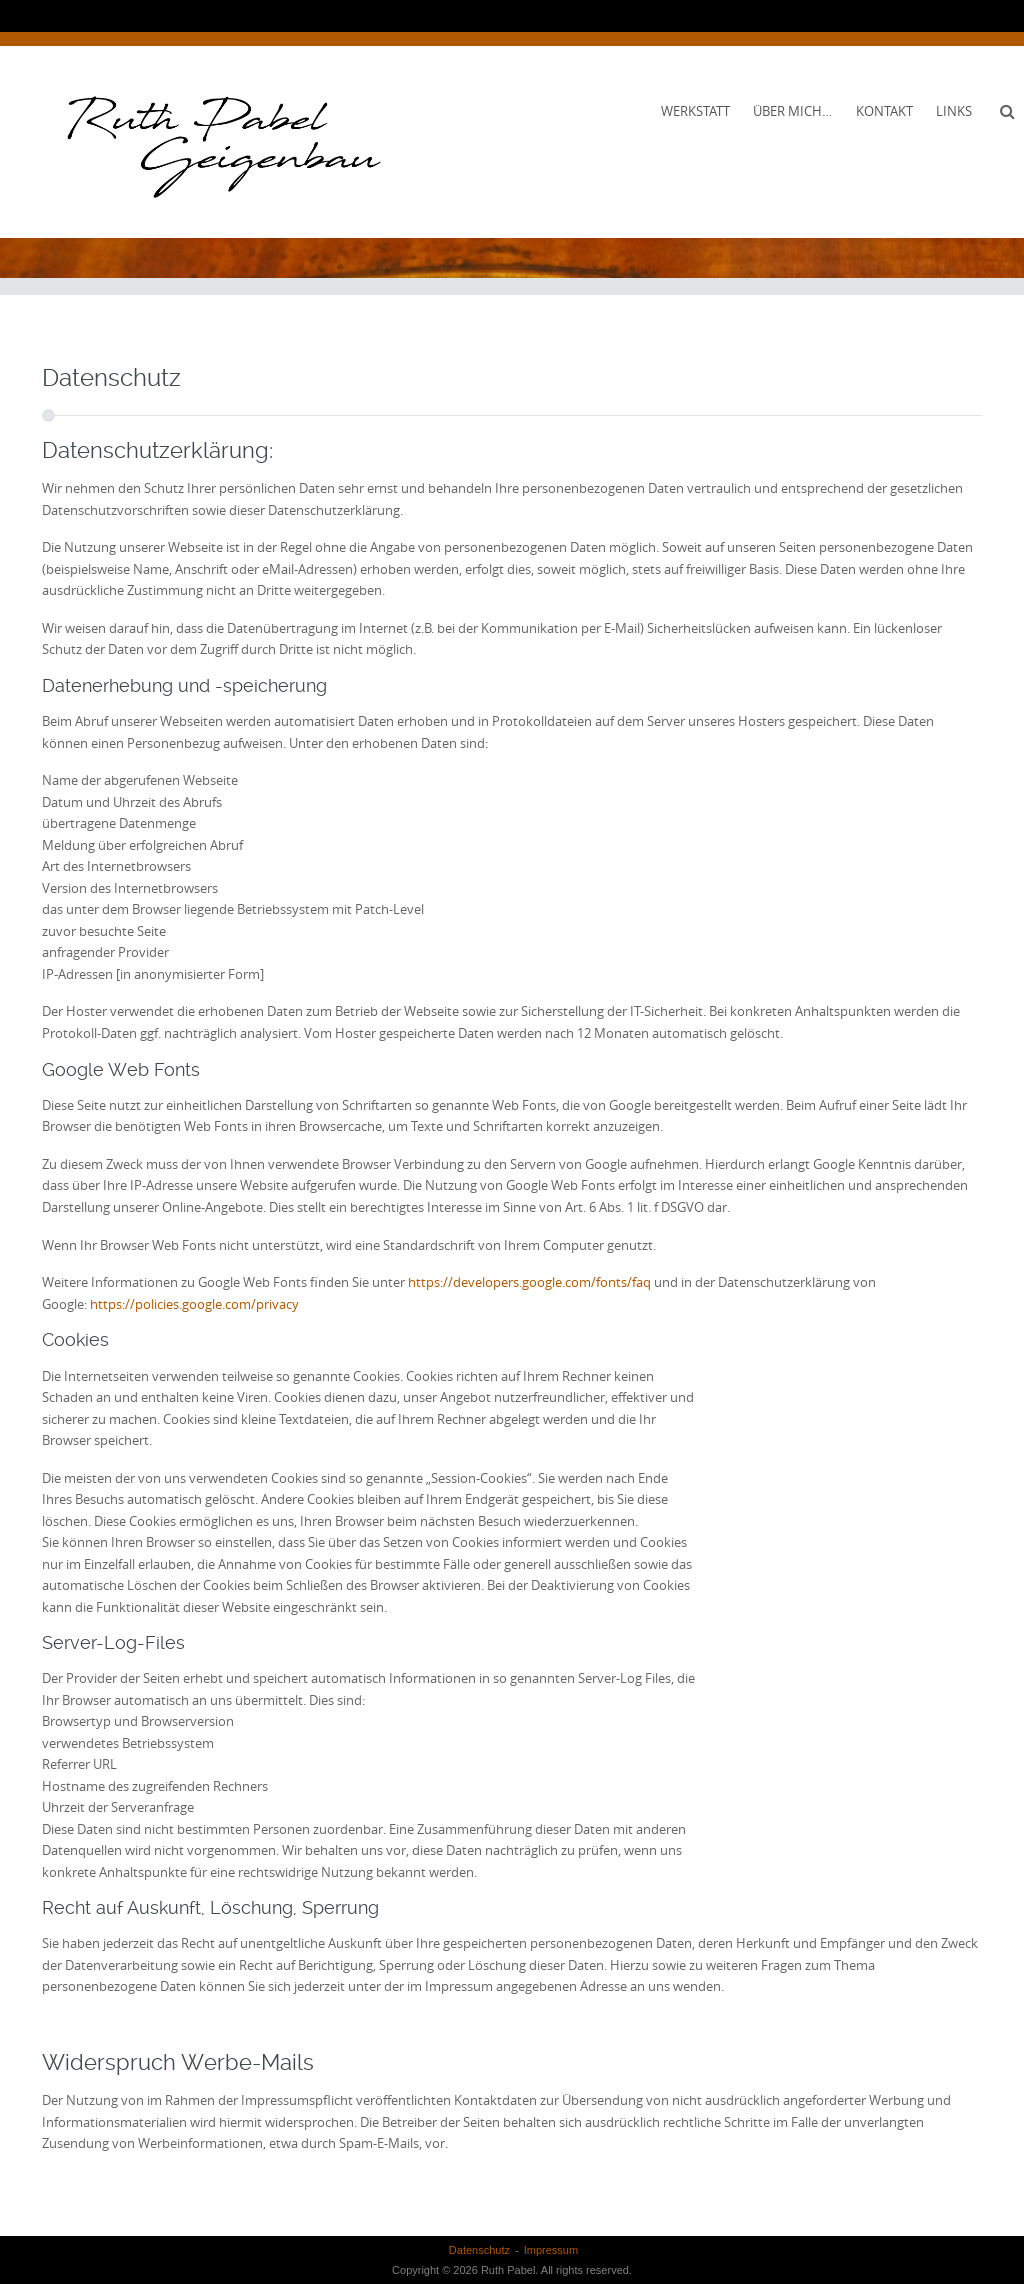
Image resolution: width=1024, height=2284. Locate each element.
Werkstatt (695, 111)
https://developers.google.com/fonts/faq (529, 1282)
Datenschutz (479, 2250)
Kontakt (884, 111)
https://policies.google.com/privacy (194, 1304)
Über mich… (792, 111)
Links (954, 111)
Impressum (551, 2250)
